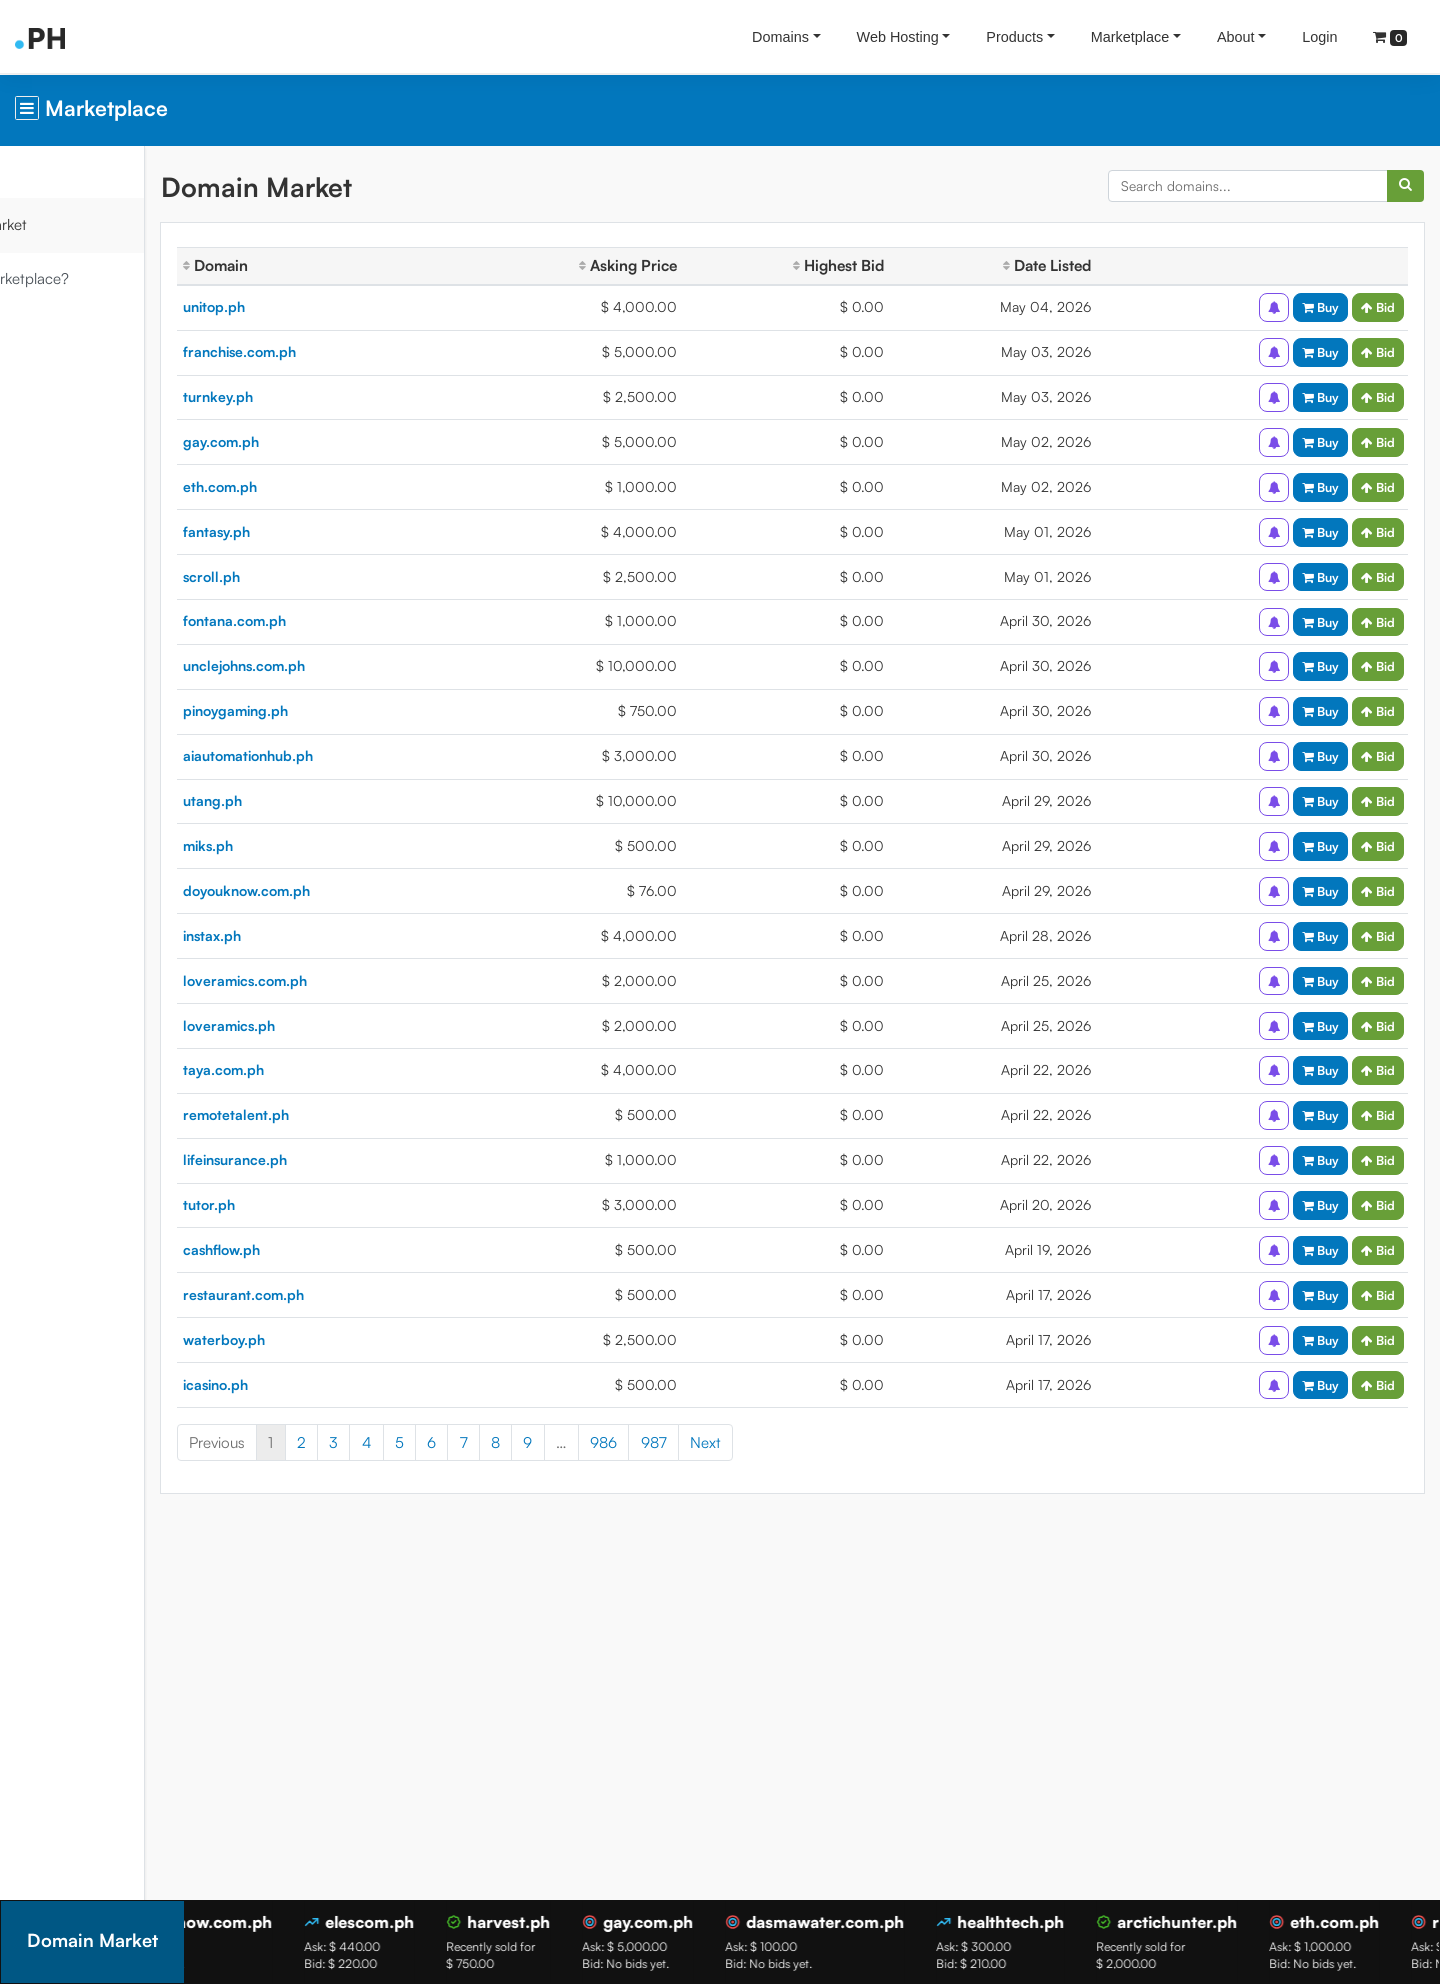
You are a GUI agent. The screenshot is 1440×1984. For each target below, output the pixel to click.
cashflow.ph (317, 1249)
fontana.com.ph (330, 620)
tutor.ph (305, 1204)
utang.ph (308, 800)
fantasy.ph (312, 531)
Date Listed (1071, 265)
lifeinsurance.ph (331, 1159)
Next (801, 1442)
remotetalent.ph (332, 1114)
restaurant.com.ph (339, 1294)
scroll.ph (307, 576)
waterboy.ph (320, 1339)
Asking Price (684, 265)
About (1236, 37)
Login (1319, 37)
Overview (50, 171)
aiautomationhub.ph (344, 755)
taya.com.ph (319, 1069)
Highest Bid (878, 265)
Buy (1320, 307)
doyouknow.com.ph (342, 890)
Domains (780, 37)
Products (1014, 37)
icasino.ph (311, 1384)
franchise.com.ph (335, 351)
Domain (311, 265)
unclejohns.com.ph (340, 665)
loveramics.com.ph (341, 980)
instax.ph (308, 935)
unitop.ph (310, 306)
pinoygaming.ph (331, 710)
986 (699, 1442)
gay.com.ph (317, 441)
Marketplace (1130, 37)
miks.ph (304, 845)
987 (750, 1442)
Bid (1378, 307)
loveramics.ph (325, 1025)
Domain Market (71, 224)
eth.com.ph (316, 486)
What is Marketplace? (92, 278)
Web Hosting (898, 37)
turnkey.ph (314, 396)
